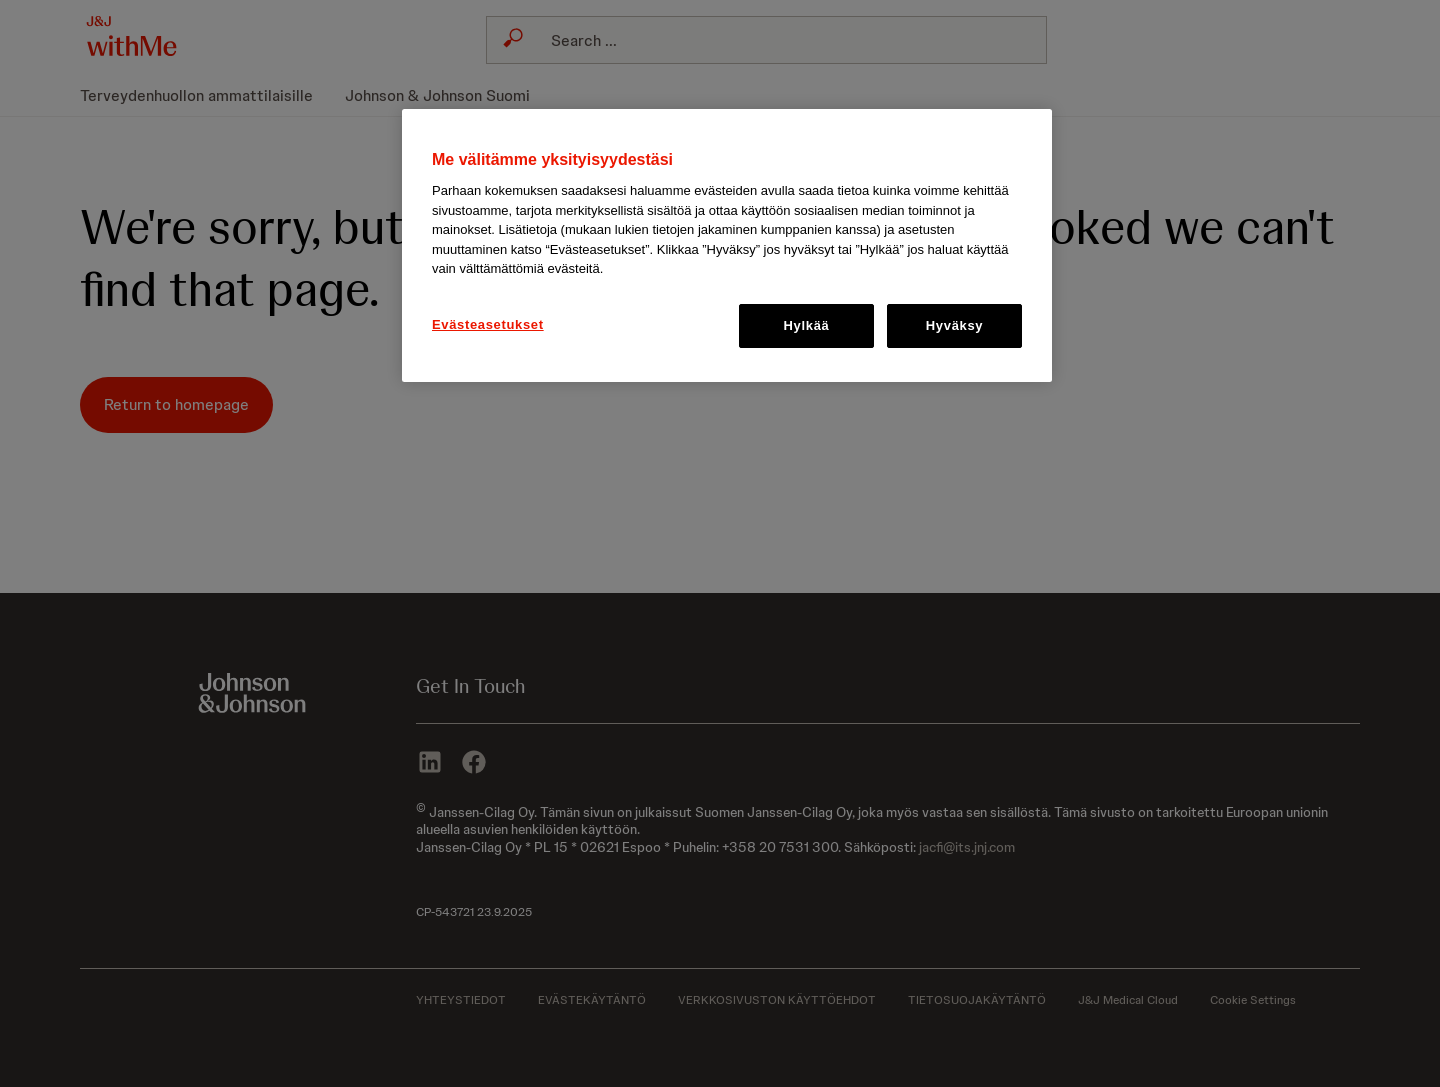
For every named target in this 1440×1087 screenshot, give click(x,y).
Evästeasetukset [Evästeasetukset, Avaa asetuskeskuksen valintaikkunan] (488, 324)
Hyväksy (954, 325)
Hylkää (807, 325)
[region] (727, 245)
